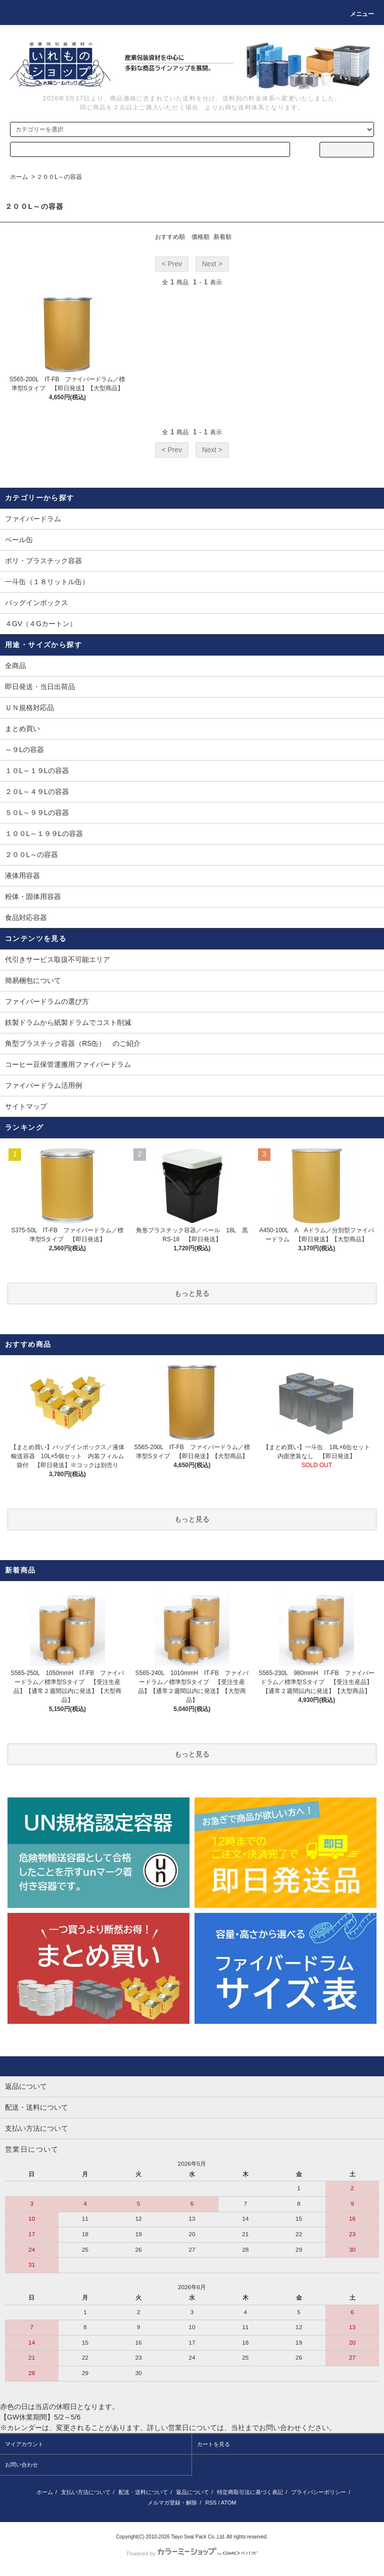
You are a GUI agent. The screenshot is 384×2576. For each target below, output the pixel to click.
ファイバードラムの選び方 (47, 1001)
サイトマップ (26, 1106)
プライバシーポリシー (318, 2492)
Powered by (192, 2554)
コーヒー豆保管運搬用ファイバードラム (68, 1064)
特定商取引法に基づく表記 (250, 2492)
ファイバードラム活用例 (43, 1085)
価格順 (201, 236)
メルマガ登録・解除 (172, 2503)
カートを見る (213, 2444)
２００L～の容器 (59, 176)
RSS (211, 2503)
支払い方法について (85, 2492)
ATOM (228, 2503)
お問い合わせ (21, 2465)
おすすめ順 (170, 236)
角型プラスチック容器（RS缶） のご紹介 (72, 1043)
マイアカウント (24, 2444)
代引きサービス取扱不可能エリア (57, 959)
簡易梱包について (33, 980)
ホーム (19, 176)
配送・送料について (143, 2492)
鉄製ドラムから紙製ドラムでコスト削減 (68, 1022)
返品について (192, 2492)
